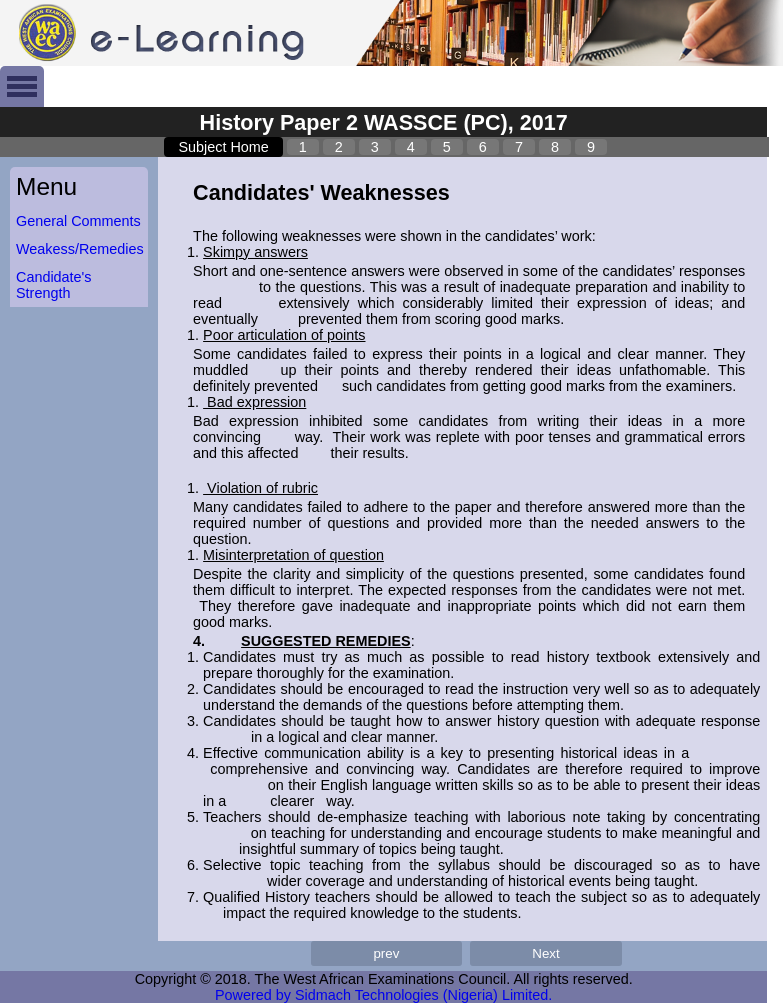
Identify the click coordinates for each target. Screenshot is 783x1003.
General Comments (78, 221)
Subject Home (223, 147)
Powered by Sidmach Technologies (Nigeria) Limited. (383, 995)
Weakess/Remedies (80, 249)
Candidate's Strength (54, 285)
